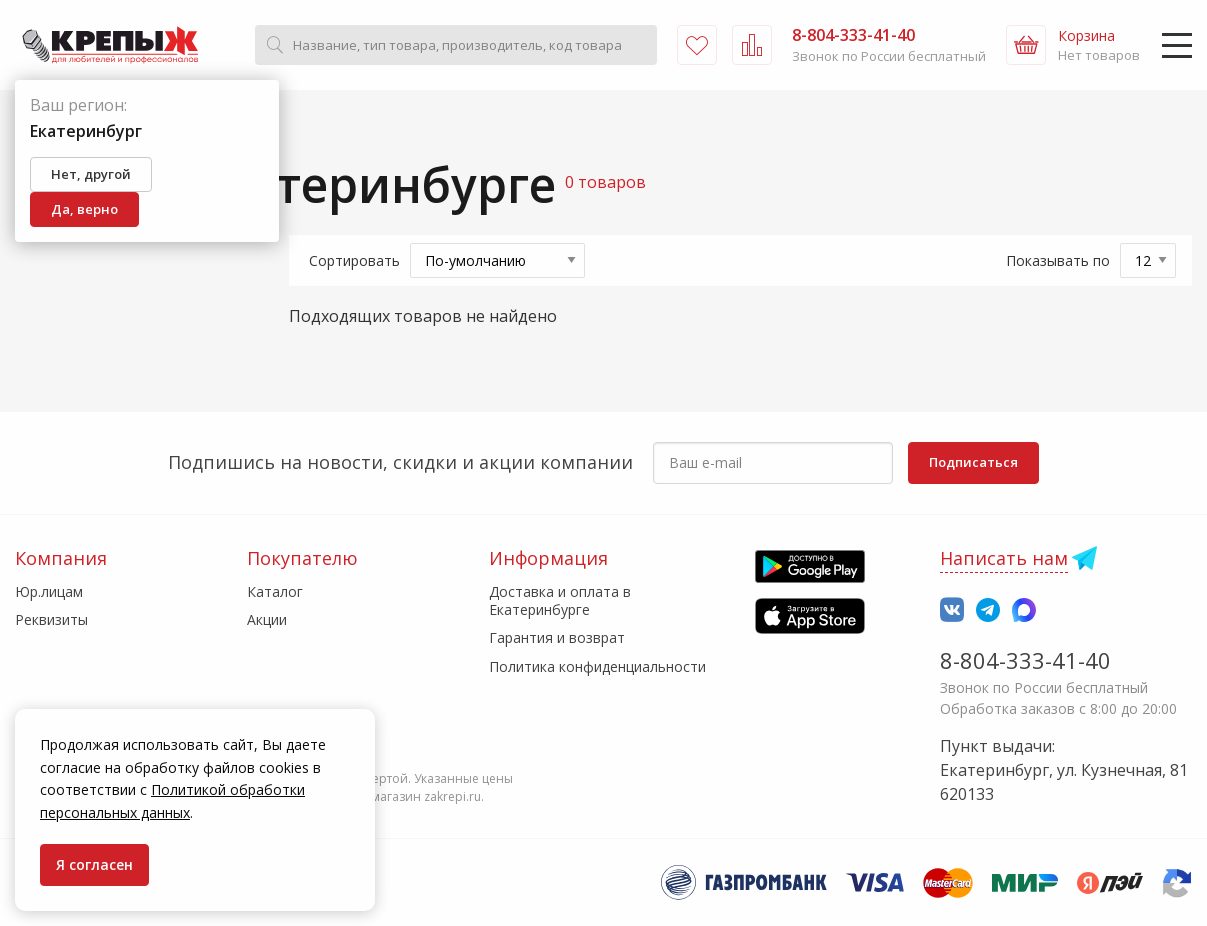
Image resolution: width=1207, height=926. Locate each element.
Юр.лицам (49, 591)
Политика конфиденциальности (597, 666)
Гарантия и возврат (557, 637)
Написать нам (1004, 558)
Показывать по (1058, 260)
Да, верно (84, 209)
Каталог (275, 591)
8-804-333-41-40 (1025, 660)
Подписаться (973, 462)
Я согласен (94, 864)
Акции (267, 619)
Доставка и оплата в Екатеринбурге (560, 600)
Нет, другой (91, 174)
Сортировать (354, 260)
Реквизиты (51, 619)
